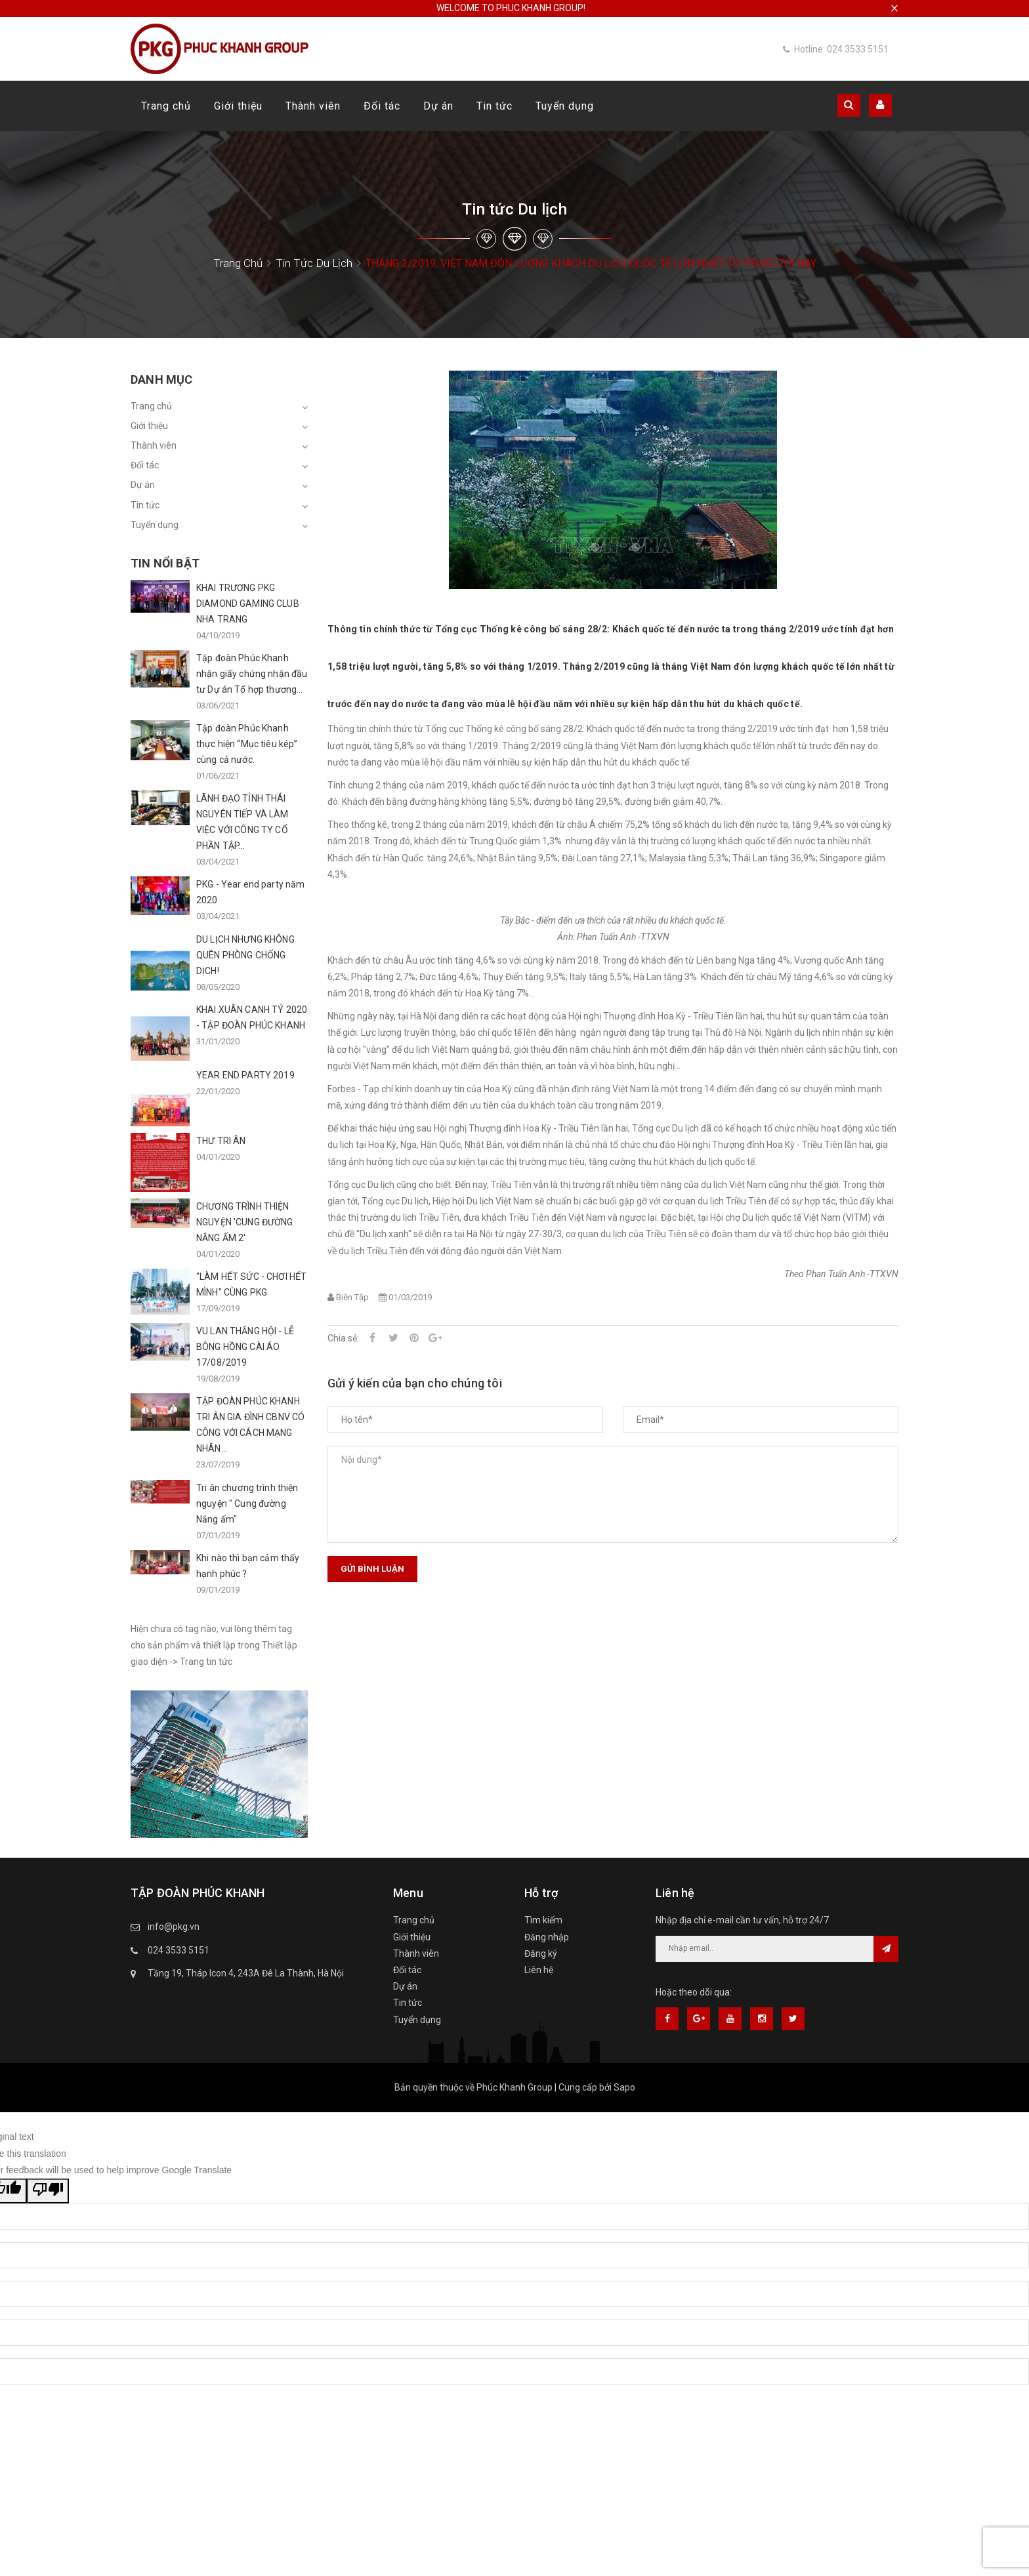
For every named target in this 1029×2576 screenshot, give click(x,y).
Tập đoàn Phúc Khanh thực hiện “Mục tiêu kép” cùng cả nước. (246, 744)
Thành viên (313, 106)
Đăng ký (540, 1953)
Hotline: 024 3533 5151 (836, 49)
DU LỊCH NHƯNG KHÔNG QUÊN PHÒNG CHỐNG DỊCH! (245, 955)
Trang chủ (166, 106)
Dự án (438, 106)
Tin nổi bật (165, 563)
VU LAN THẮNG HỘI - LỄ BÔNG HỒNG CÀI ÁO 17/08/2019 (245, 1347)
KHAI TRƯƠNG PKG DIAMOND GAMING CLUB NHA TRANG (247, 603)
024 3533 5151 (178, 1950)
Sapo (624, 2087)
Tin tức (494, 106)
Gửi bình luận (372, 1569)
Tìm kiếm (543, 1920)
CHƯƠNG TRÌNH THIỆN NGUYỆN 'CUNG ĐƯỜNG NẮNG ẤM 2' (244, 1222)
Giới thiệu (238, 106)
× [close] (894, 7)
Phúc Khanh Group (514, 2087)
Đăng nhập (546, 1937)
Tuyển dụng (565, 106)
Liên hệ (538, 1970)
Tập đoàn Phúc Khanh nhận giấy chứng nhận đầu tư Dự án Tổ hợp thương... (251, 674)
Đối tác (382, 106)
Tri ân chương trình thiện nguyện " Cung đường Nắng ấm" (247, 1503)
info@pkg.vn (174, 1926)
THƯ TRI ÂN (220, 1140)
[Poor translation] (48, 2190)
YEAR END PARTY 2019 (245, 1075)
